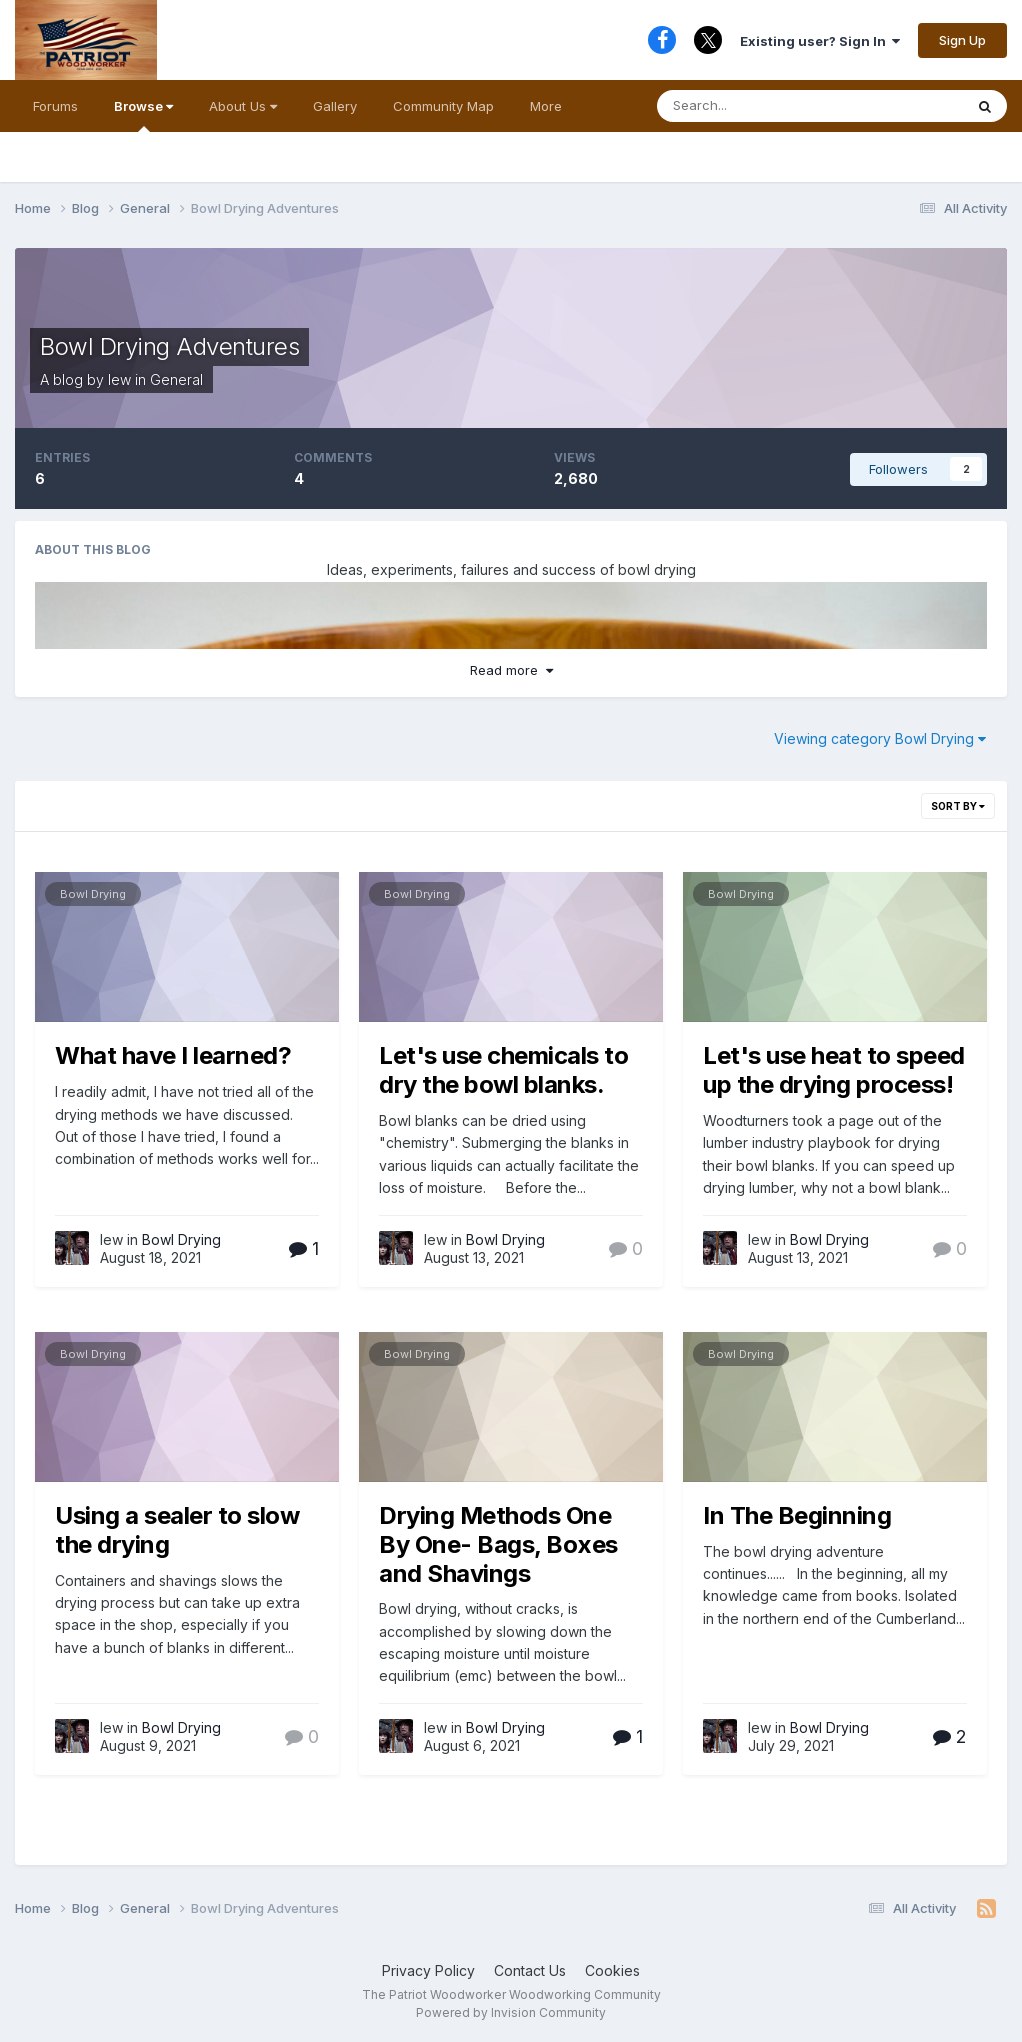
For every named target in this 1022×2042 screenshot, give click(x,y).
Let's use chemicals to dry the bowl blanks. (503, 1070)
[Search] (762, 106)
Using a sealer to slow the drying (177, 1530)
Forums (55, 106)
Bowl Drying (93, 894)
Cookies (612, 1970)
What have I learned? (173, 1055)
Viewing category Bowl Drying (880, 738)
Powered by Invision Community (511, 2012)
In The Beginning (797, 1515)
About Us (243, 106)
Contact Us (530, 1970)
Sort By (958, 806)
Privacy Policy (428, 1970)
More (546, 106)
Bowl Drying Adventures (169, 346)
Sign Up (962, 40)
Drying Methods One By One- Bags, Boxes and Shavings (498, 1544)
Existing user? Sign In (820, 41)
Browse (143, 115)
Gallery (335, 106)
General (176, 379)
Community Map (443, 106)
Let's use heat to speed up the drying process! (834, 1070)
